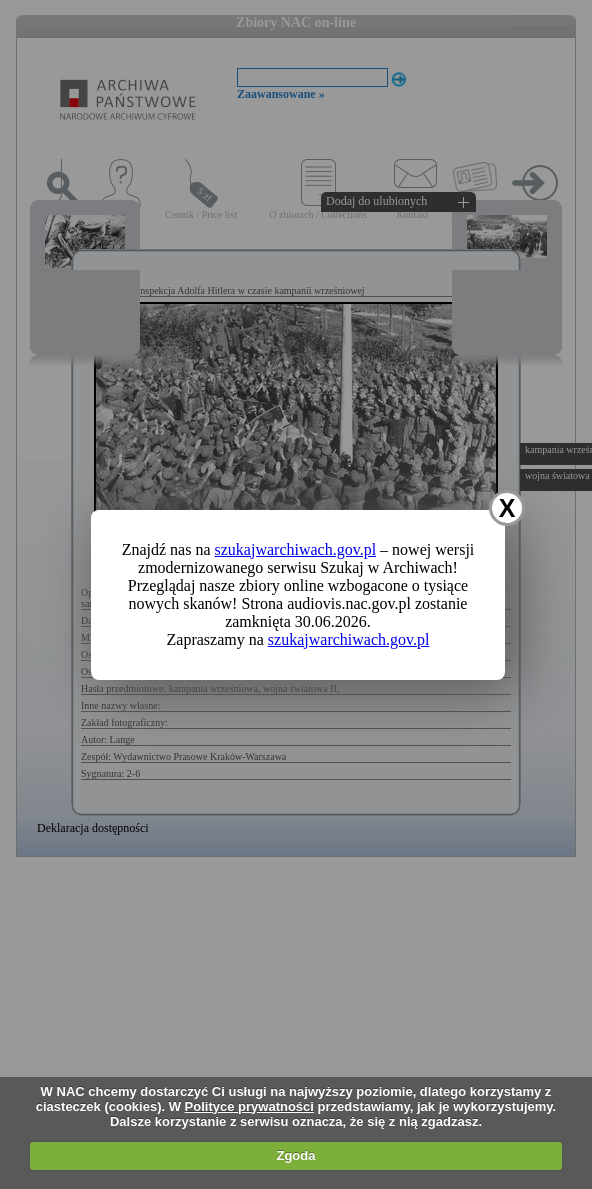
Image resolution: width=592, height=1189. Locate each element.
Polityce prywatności (249, 1106)
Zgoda (295, 1155)
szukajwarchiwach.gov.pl (296, 549)
